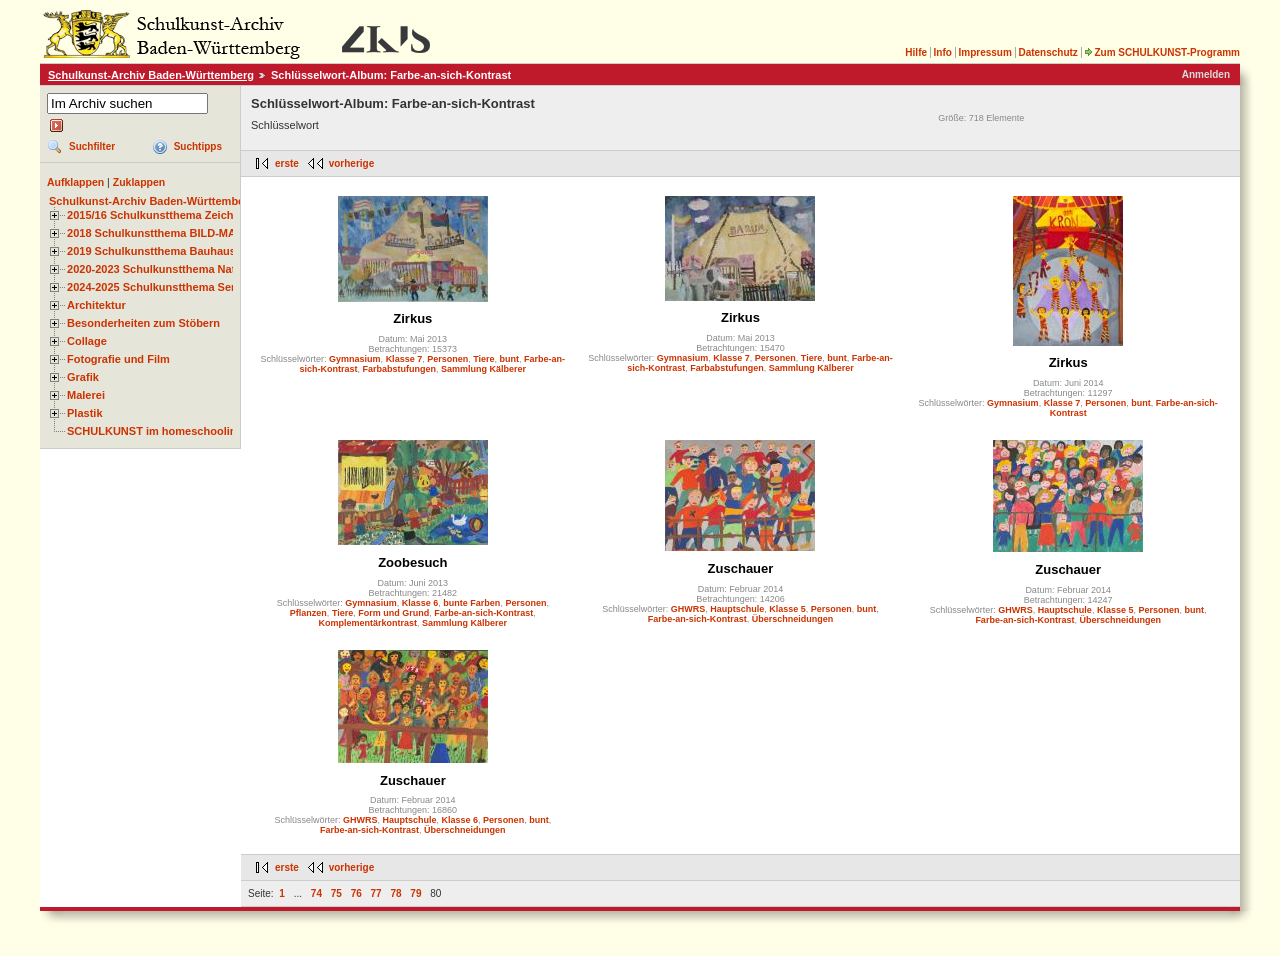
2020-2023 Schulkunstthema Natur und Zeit (179, 269)
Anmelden (1206, 74)
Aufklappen (75, 182)
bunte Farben (471, 603)
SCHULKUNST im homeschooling (155, 431)
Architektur (96, 305)
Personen (447, 359)
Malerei (86, 395)
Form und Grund (393, 613)
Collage (87, 341)
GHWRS (688, 609)
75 (336, 893)
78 (395, 893)
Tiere (483, 359)
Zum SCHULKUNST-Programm (1162, 52)
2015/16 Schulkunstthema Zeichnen (160, 215)
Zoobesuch (412, 562)
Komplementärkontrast (368, 623)
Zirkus (412, 318)
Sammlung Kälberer (483, 369)
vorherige (352, 163)
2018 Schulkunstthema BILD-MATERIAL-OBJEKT (195, 233)
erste (287, 163)
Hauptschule (737, 609)
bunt (510, 359)
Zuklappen (139, 182)
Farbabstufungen (400, 369)
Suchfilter (92, 146)
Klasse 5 (787, 609)
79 (415, 893)
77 (376, 893)
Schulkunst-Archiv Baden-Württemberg (151, 75)
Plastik (85, 413)
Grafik (83, 377)
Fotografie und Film (118, 359)
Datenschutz (1047, 52)
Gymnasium (355, 359)
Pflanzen (308, 613)
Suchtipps (198, 146)
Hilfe (916, 52)
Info (943, 52)
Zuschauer (741, 568)
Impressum (984, 52)
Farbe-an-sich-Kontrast (483, 613)
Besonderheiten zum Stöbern (143, 323)
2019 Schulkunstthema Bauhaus (151, 251)
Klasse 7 (404, 359)
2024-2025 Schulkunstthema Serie (156, 287)
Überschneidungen (793, 619)
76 (356, 893)
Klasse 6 (420, 603)
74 (316, 893)
